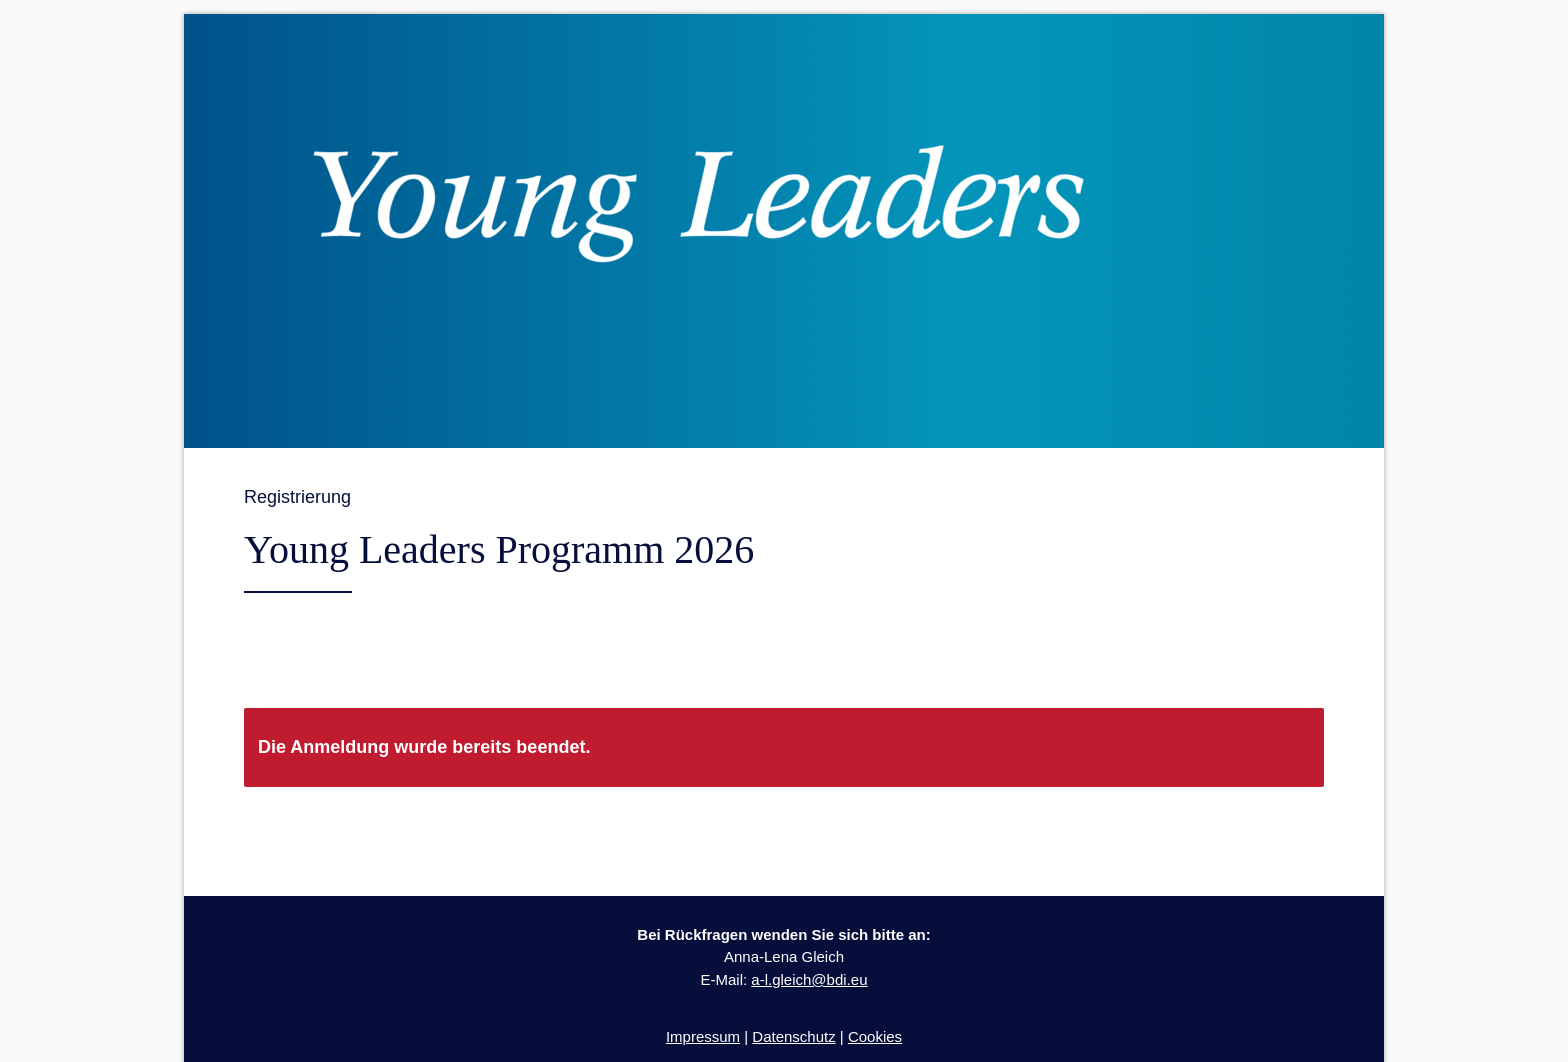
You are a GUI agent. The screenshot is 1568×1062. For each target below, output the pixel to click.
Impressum (703, 1036)
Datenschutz (793, 1036)
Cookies (875, 1036)
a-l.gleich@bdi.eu (809, 979)
